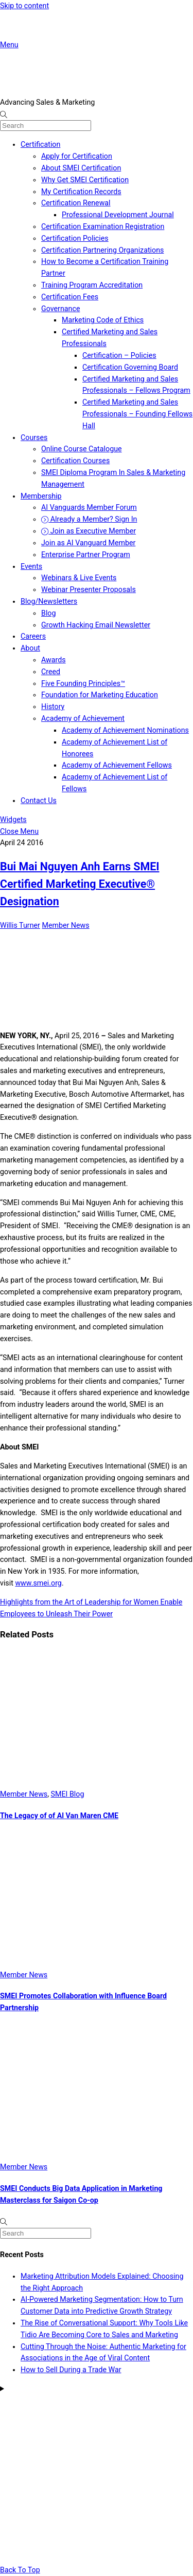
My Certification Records (81, 191)
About (30, 648)
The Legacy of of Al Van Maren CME (59, 1815)
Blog (48, 613)
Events (31, 566)
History (52, 706)
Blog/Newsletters (49, 601)
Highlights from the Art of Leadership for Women (79, 1602)
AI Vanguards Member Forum (89, 507)
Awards (53, 660)
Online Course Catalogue (81, 449)
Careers (33, 636)
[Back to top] (20, 2570)
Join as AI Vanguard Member (88, 543)
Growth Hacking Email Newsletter (95, 625)
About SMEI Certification (81, 168)
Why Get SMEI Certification (85, 180)
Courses (34, 437)
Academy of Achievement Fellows (117, 765)
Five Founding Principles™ (83, 683)
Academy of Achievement (83, 718)
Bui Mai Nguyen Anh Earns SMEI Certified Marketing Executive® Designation (79, 884)
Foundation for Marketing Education (99, 695)
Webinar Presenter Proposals (88, 589)
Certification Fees (69, 297)
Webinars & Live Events (78, 578)
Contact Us (39, 800)
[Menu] (9, 45)
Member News (65, 925)
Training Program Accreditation (92, 285)
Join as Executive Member (88, 531)
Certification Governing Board (130, 367)
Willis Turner (20, 925)
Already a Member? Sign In (89, 519)
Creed (50, 671)
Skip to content (24, 6)
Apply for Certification (76, 156)
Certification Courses (75, 460)
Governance (60, 308)
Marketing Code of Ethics (103, 320)
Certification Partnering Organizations (102, 250)
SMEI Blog (67, 1794)
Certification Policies (75, 238)
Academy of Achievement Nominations (125, 730)
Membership (41, 496)
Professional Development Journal (118, 215)
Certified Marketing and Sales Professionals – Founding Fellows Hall (137, 414)
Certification (40, 144)
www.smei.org (38, 1583)
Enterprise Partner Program (85, 554)
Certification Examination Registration (102, 226)
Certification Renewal (76, 203)
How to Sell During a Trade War (71, 2369)
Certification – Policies (119, 355)
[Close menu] (19, 831)
